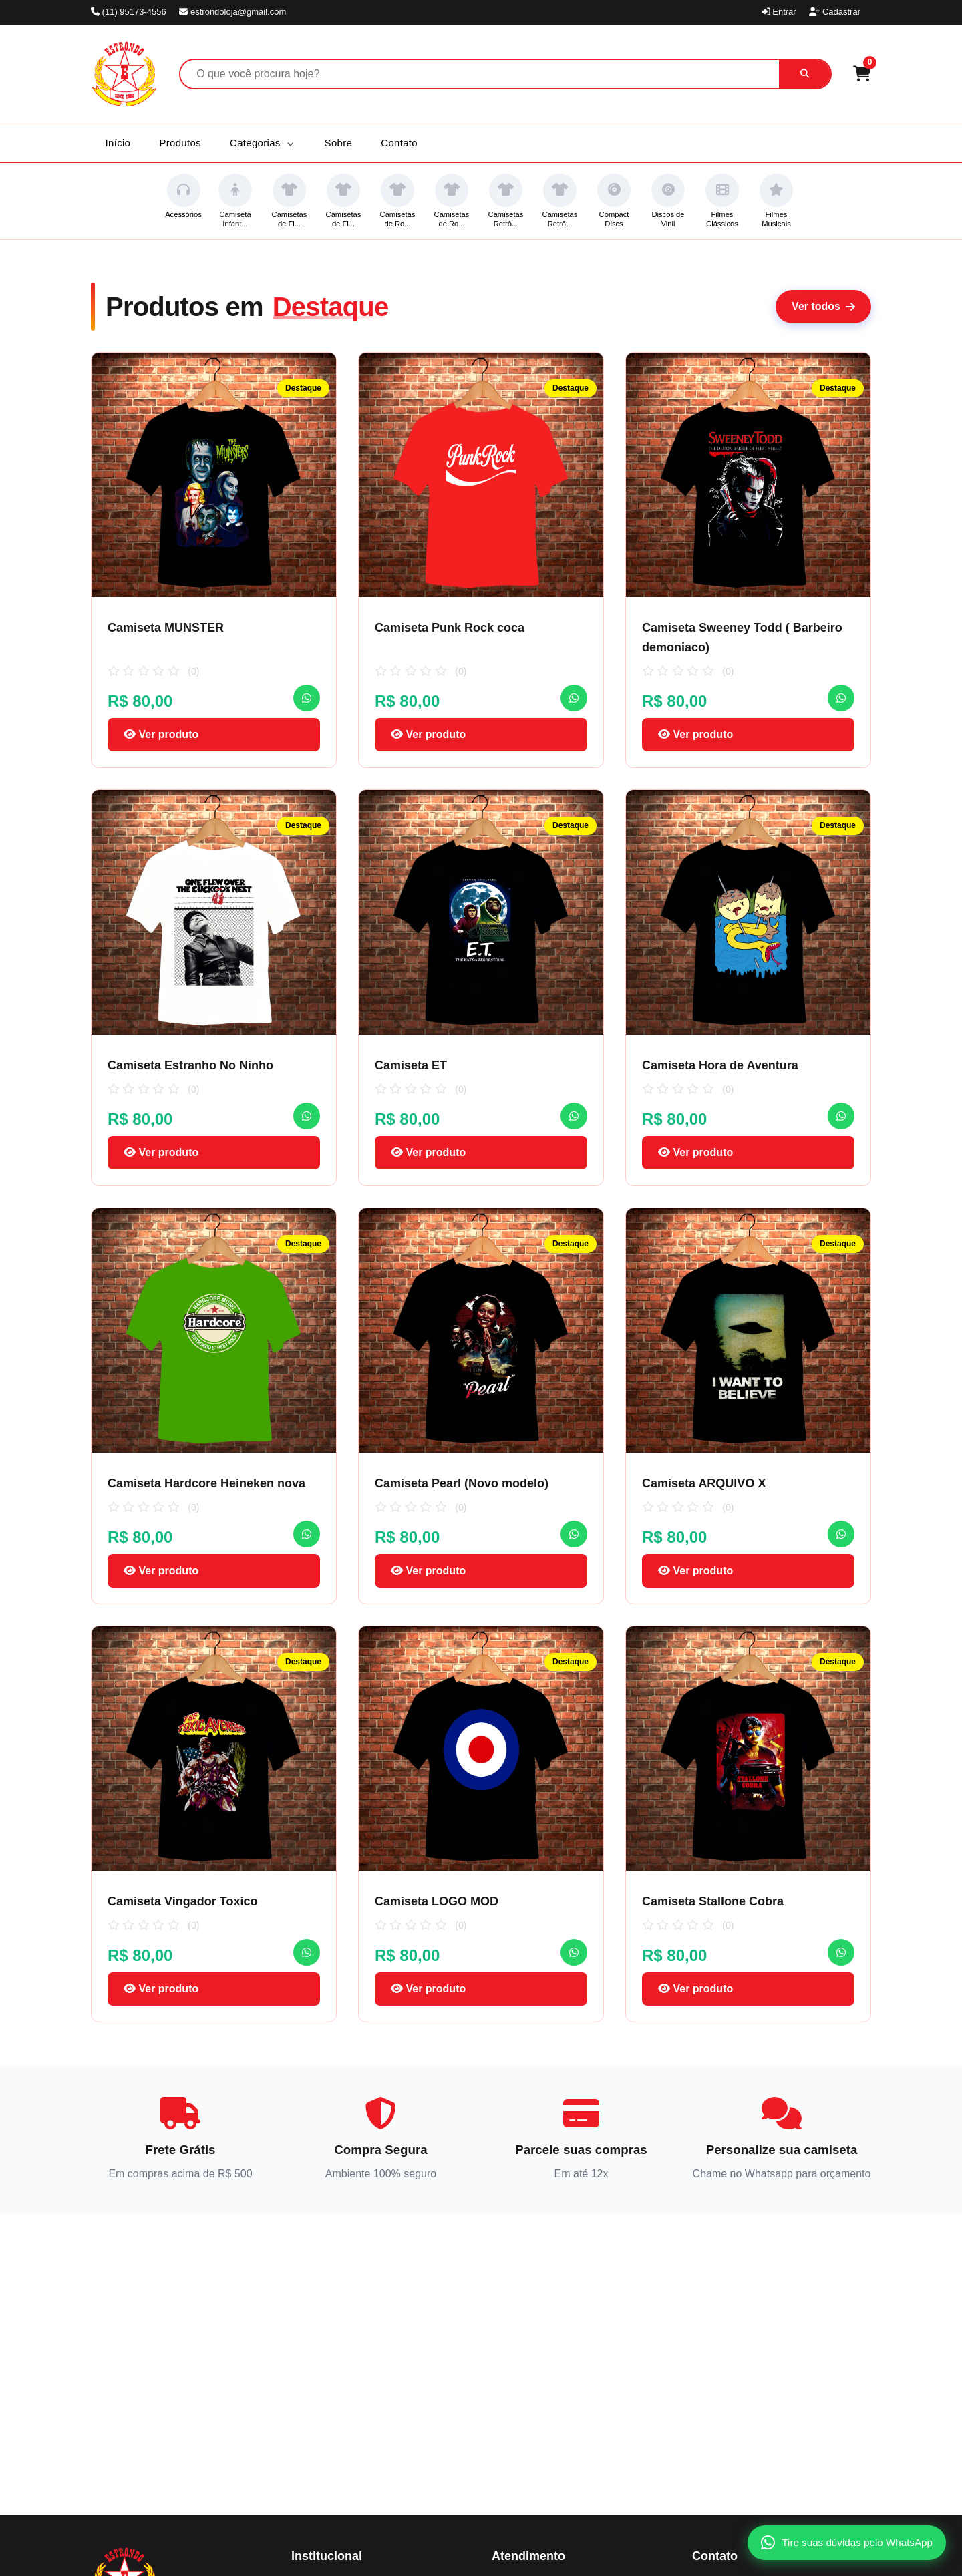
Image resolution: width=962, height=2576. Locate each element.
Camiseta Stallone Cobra (713, 1901)
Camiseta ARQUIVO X (704, 1483)
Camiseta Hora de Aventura (720, 1065)
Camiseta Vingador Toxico (182, 1901)
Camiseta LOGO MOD (436, 1901)
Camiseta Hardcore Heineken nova (206, 1483)
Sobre (339, 142)
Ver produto (161, 734)
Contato (399, 142)
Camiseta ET (411, 1065)
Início (118, 142)
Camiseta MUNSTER (166, 627)
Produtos (179, 142)
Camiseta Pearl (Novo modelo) (461, 1483)
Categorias (262, 142)
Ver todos (823, 306)
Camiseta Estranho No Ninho (190, 1065)
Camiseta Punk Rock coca (449, 627)
